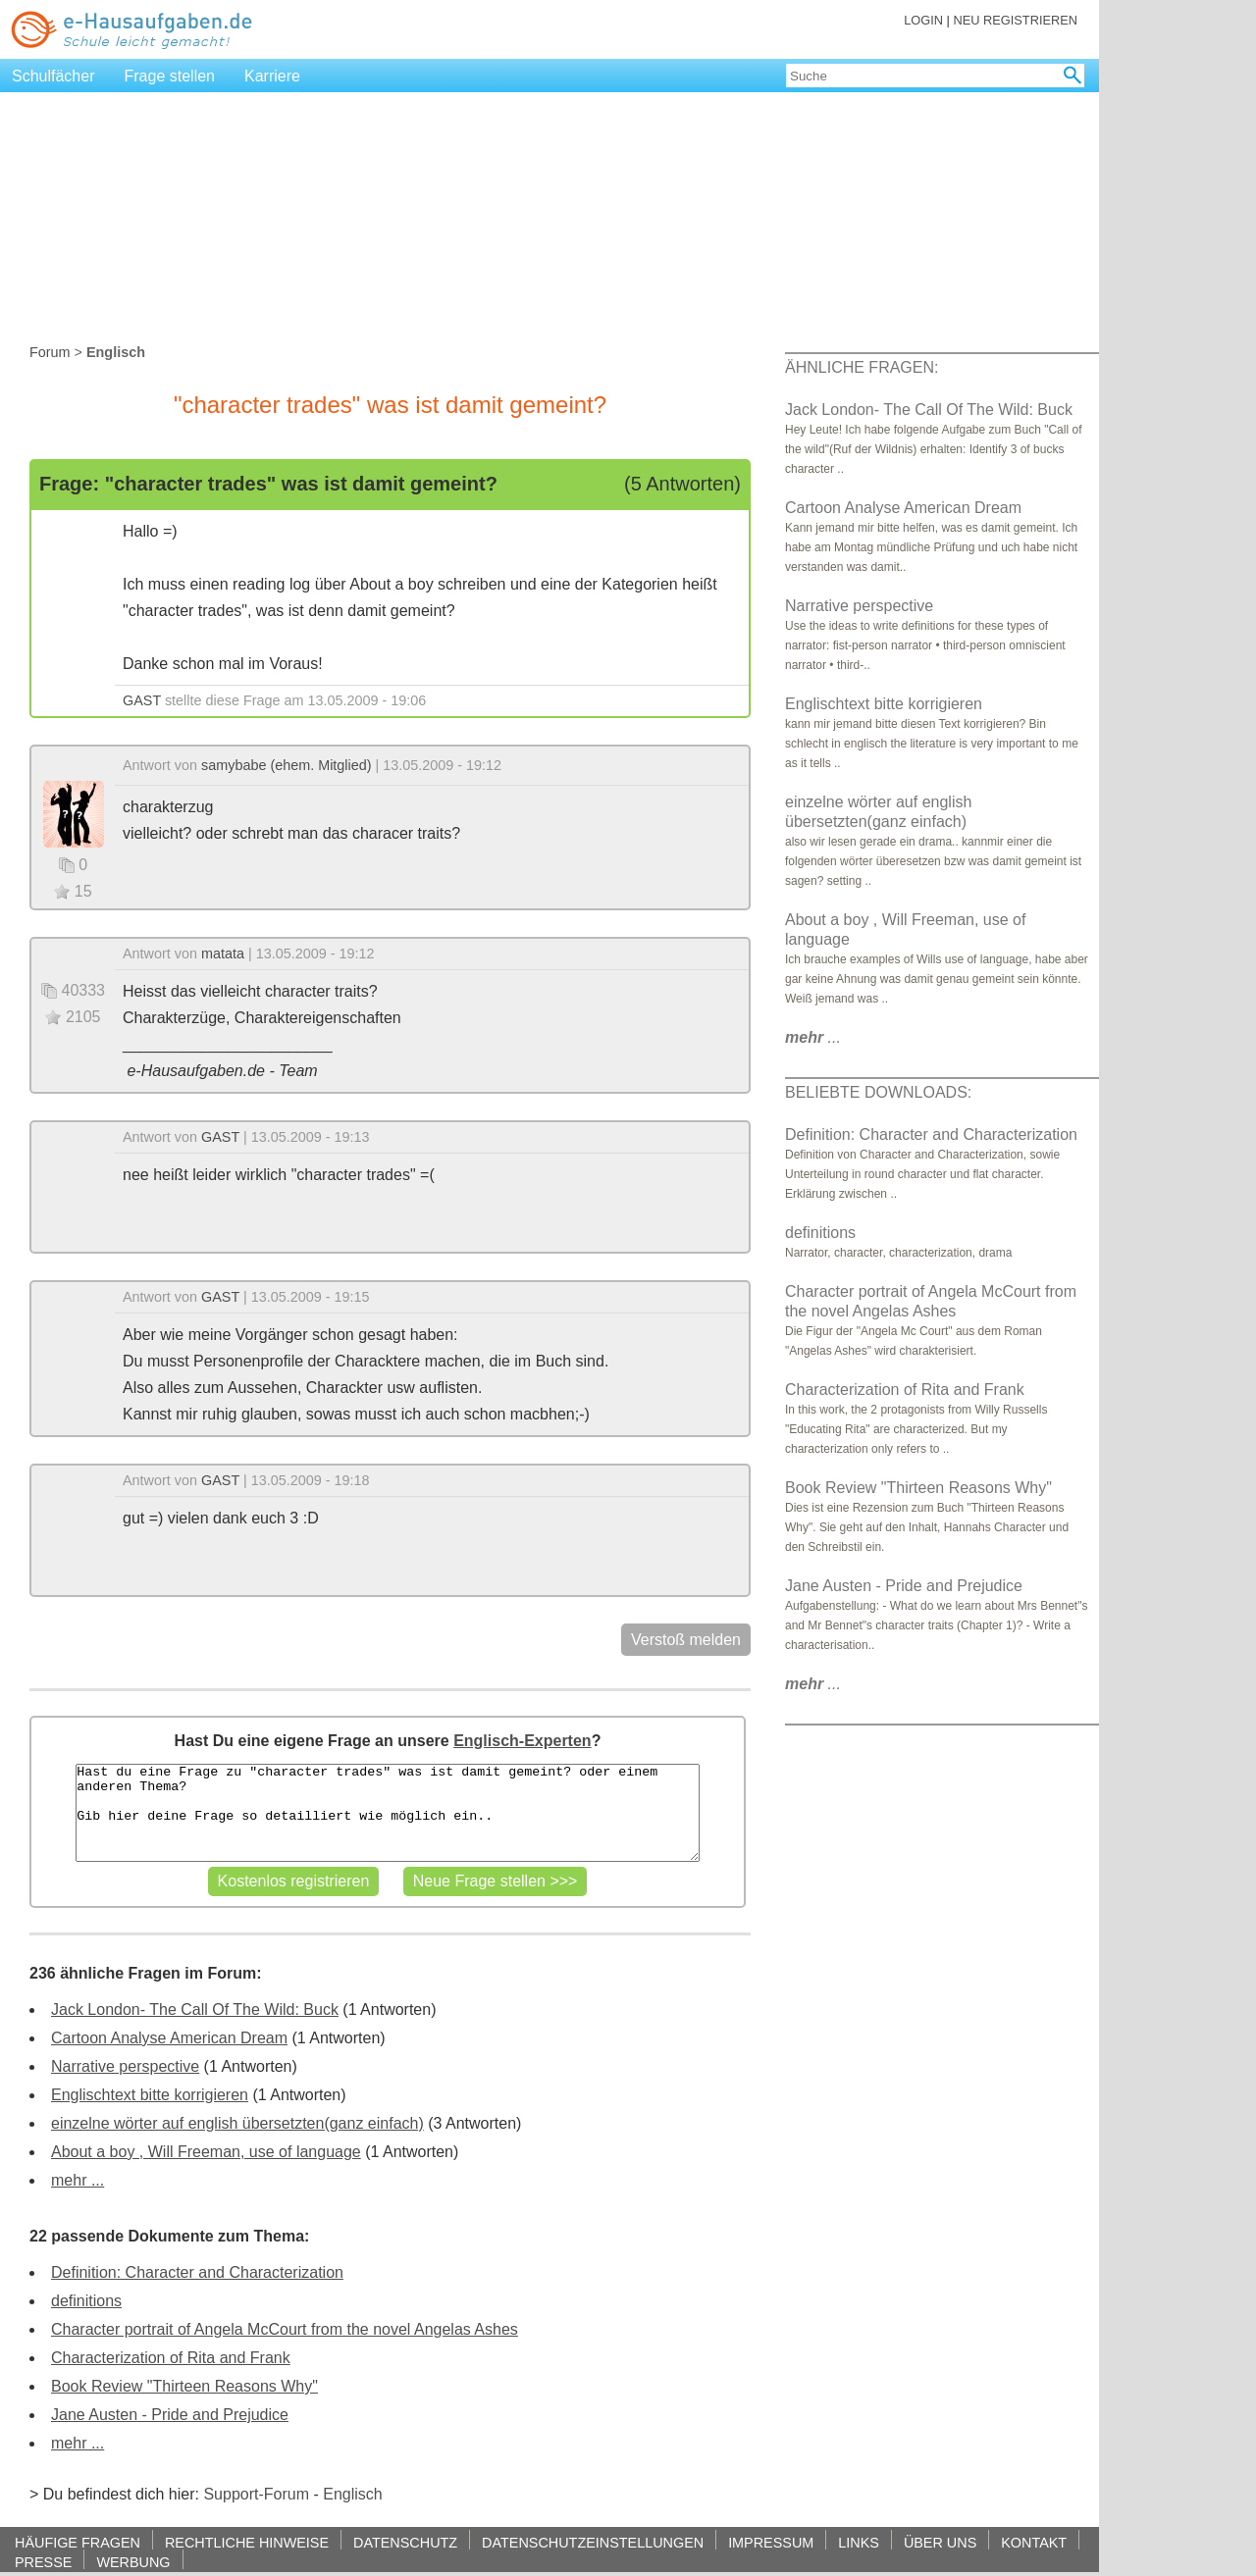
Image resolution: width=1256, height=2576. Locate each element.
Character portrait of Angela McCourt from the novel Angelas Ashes (284, 2329)
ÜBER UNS (940, 2542)
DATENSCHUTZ (405, 2542)
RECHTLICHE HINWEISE (247, 2542)
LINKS (858, 2542)
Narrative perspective (125, 2066)
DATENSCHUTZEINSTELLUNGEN (593, 2542)
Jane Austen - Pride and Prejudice (169, 2414)
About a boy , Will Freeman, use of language (206, 2151)
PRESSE (43, 2561)
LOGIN (923, 20)
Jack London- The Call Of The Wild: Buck (195, 2009)
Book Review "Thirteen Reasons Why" (184, 2386)
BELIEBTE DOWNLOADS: (878, 1092)
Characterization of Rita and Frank (170, 2357)
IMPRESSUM (770, 2542)
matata (222, 953)
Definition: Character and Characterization (197, 2272)
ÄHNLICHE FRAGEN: (861, 367)
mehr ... (77, 2180)
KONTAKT (1034, 2542)
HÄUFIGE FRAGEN (77, 2542)
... (813, 1037)
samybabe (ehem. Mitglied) (286, 765)
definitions (86, 2301)
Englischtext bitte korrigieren (149, 2095)
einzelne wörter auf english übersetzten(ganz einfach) (237, 2123)
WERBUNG (133, 2561)
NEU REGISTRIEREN (1015, 20)
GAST (142, 700)
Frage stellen (170, 76)
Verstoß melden (686, 1639)
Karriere (272, 76)
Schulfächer (53, 76)
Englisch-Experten (522, 1740)
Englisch (352, 2494)
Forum (50, 352)
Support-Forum (256, 2494)
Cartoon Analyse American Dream (169, 2038)
